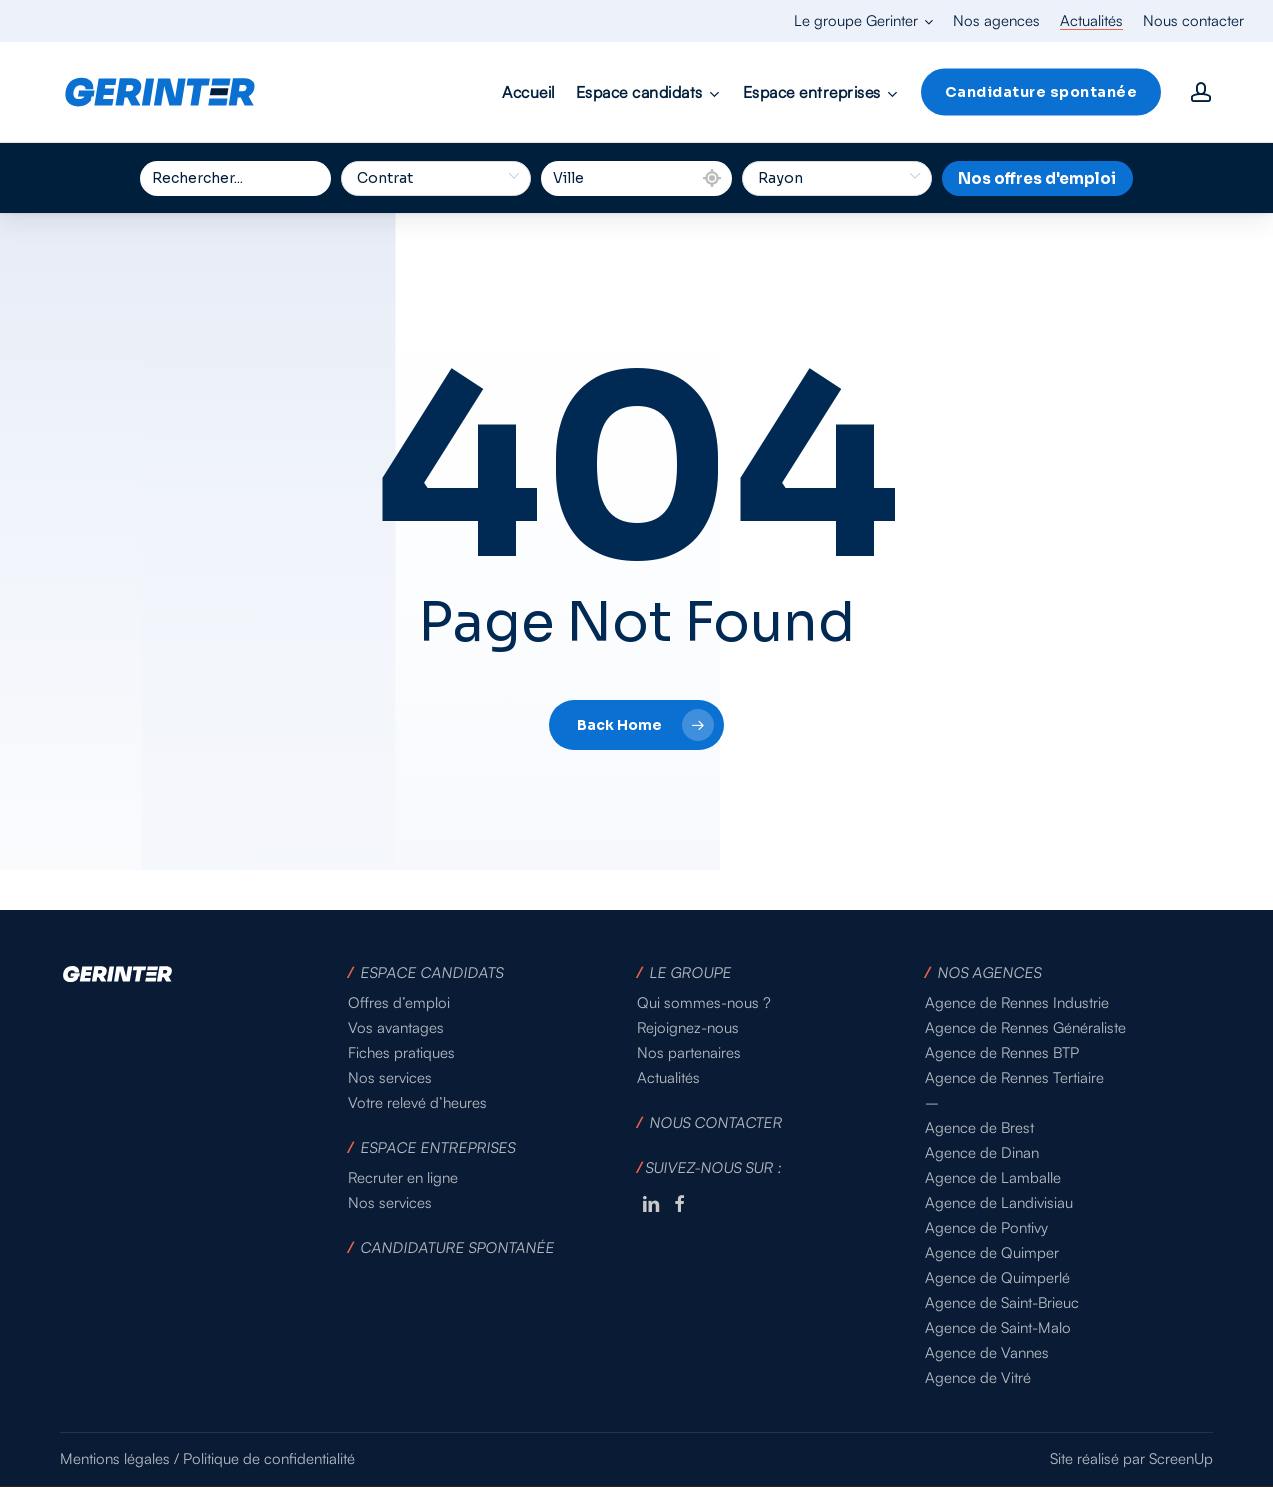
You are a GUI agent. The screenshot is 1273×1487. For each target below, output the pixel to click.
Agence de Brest (979, 1127)
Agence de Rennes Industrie (1017, 1002)
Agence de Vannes (987, 1352)
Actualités (668, 1077)
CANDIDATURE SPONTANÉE (458, 1247)
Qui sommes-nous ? (704, 1002)
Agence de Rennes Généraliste (1025, 1027)
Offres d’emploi (399, 1002)
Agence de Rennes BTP (1002, 1052)
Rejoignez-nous (688, 1027)
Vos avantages (396, 1027)
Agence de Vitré (978, 1377)
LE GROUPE (690, 972)
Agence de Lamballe (993, 1177)
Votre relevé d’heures (417, 1102)
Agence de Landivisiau (999, 1202)
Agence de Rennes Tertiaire (1014, 1077)
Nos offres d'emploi (1037, 178)
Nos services (390, 1077)
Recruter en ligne (403, 1177)
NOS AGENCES (989, 972)
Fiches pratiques (401, 1052)
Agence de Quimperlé (997, 1277)
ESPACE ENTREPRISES (439, 1147)
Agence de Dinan (982, 1152)
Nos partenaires (689, 1052)
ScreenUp (1181, 1458)
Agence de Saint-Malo (998, 1327)
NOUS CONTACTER (716, 1122)
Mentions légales (115, 1458)
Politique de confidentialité (269, 1458)
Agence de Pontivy (986, 1227)
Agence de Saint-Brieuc (1002, 1302)
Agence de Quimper (992, 1252)
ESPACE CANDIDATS (433, 972)
